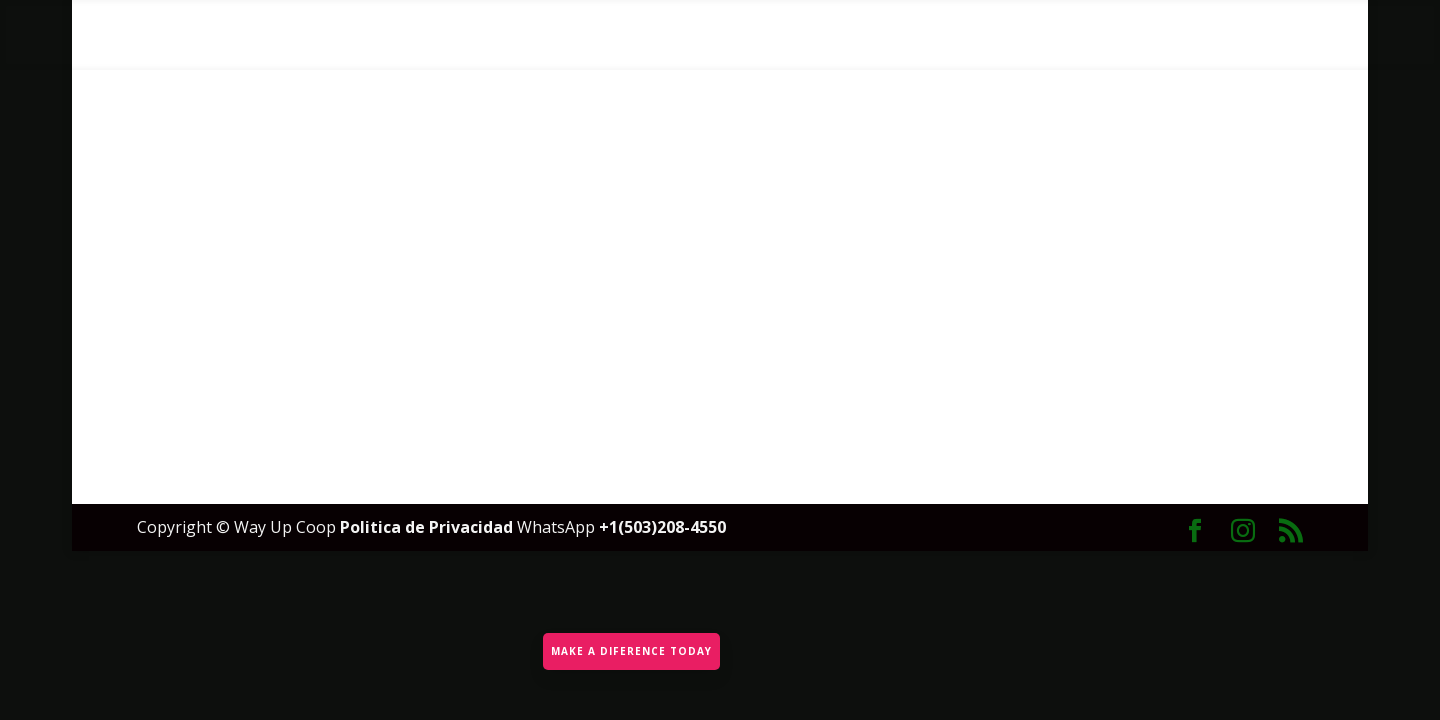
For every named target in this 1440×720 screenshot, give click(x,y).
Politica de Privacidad (428, 527)
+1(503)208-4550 (662, 527)
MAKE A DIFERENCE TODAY (629, 647)
